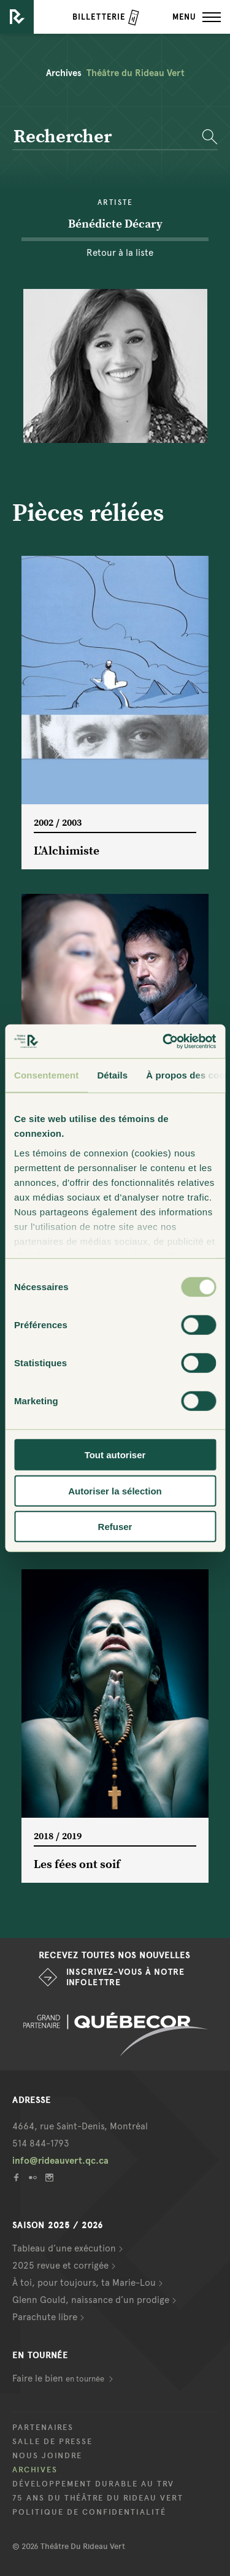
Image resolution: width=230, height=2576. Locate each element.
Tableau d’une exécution (64, 2248)
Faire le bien (59, 2378)
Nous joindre (47, 2456)
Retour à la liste (119, 252)
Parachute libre (44, 2317)
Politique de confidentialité (89, 2512)
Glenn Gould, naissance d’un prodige (90, 2299)
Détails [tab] (112, 1075)
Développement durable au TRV (93, 2484)
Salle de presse (52, 2442)
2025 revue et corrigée (60, 2265)
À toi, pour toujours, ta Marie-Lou (84, 2282)
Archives (35, 2470)
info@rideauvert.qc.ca (60, 2160)
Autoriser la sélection (115, 1490)
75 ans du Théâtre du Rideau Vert (97, 2498)
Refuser (115, 1526)
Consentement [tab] (46, 1075)
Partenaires (43, 2427)
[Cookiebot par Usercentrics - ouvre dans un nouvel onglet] (164, 1041)
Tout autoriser (115, 1455)
